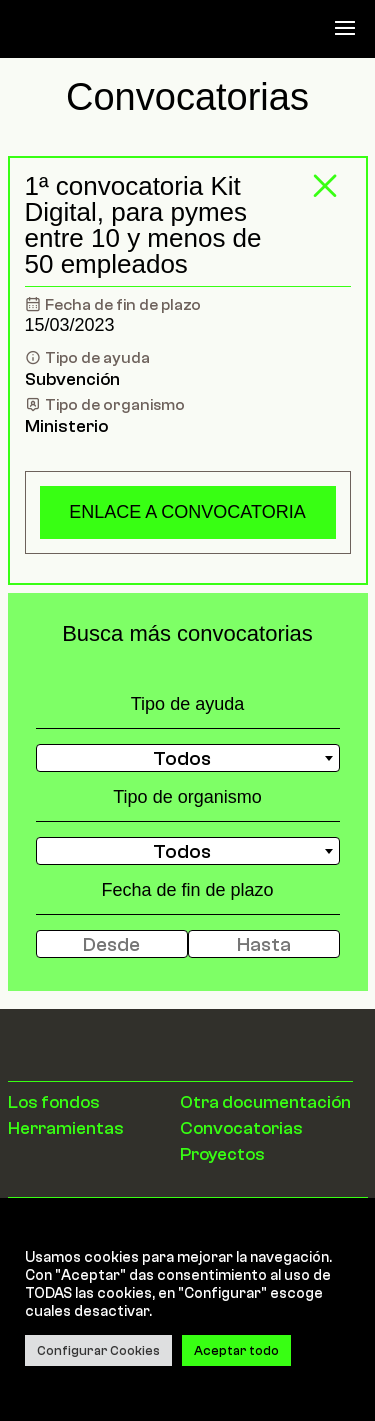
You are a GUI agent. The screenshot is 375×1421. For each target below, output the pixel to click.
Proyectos (222, 1154)
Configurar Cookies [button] (98, 1350)
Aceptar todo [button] (236, 1350)
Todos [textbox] (182, 758)
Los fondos (54, 1102)
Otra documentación (265, 1102)
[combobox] (188, 758)
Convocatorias (241, 1128)
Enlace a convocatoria (187, 512)
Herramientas (66, 1128)
